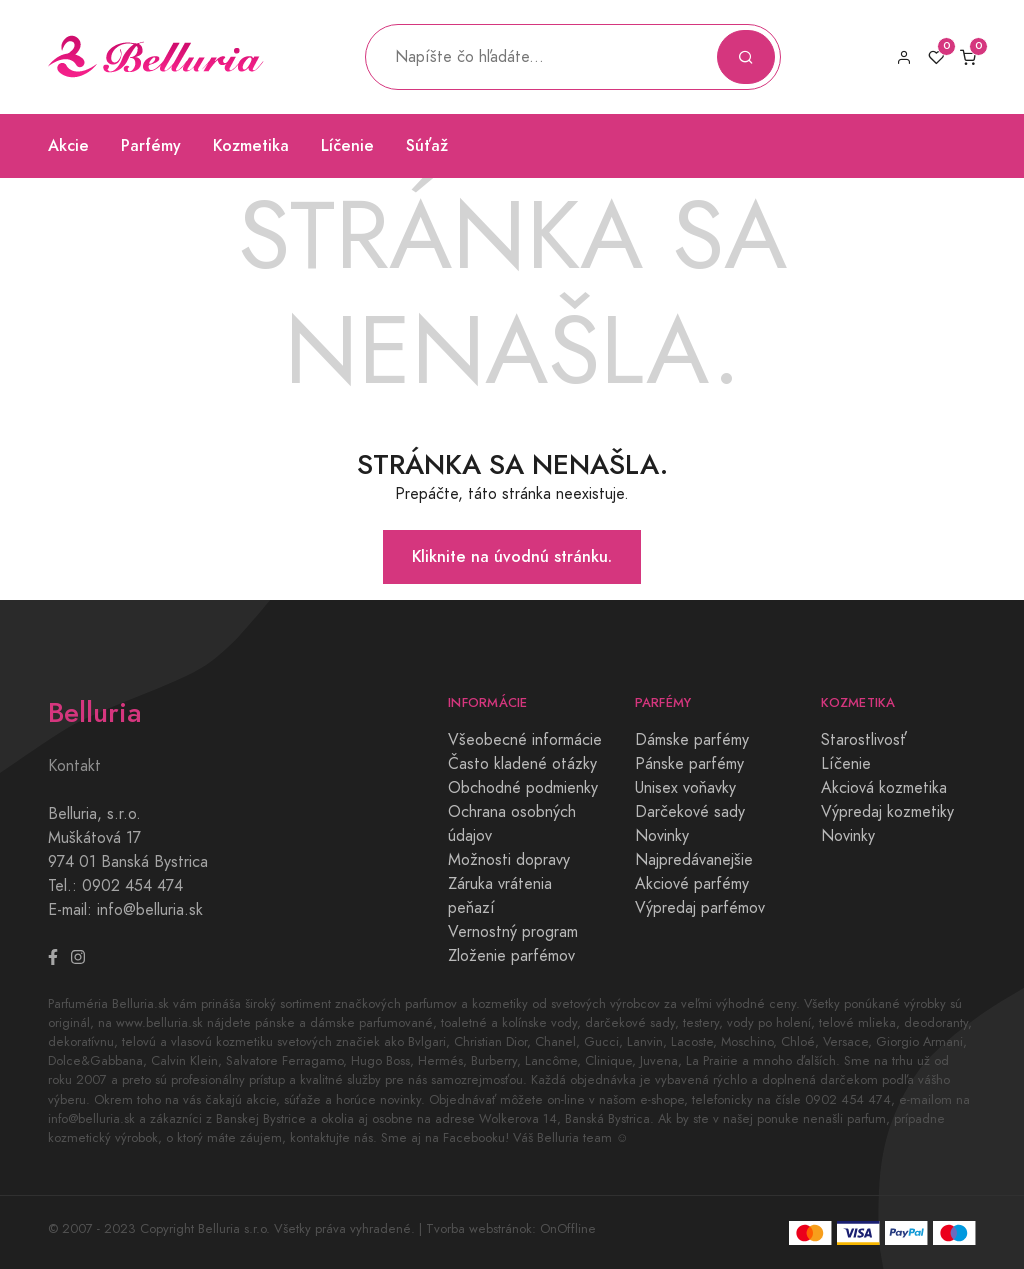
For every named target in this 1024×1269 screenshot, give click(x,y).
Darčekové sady (690, 812)
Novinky (662, 836)
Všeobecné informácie (525, 740)
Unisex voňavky (685, 788)
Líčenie (347, 145)
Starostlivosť (864, 740)
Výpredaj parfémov (700, 908)
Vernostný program (513, 932)
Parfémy (151, 145)
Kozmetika (251, 145)
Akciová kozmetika (884, 788)
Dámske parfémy (692, 740)
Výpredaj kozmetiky (887, 812)
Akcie (68, 145)
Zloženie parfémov (511, 956)
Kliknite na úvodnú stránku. (512, 556)
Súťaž (427, 145)
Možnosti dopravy (509, 860)
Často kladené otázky (522, 764)
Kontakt (74, 766)
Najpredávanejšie (694, 860)
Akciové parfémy (692, 884)
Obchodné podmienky (523, 788)
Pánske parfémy (689, 764)
